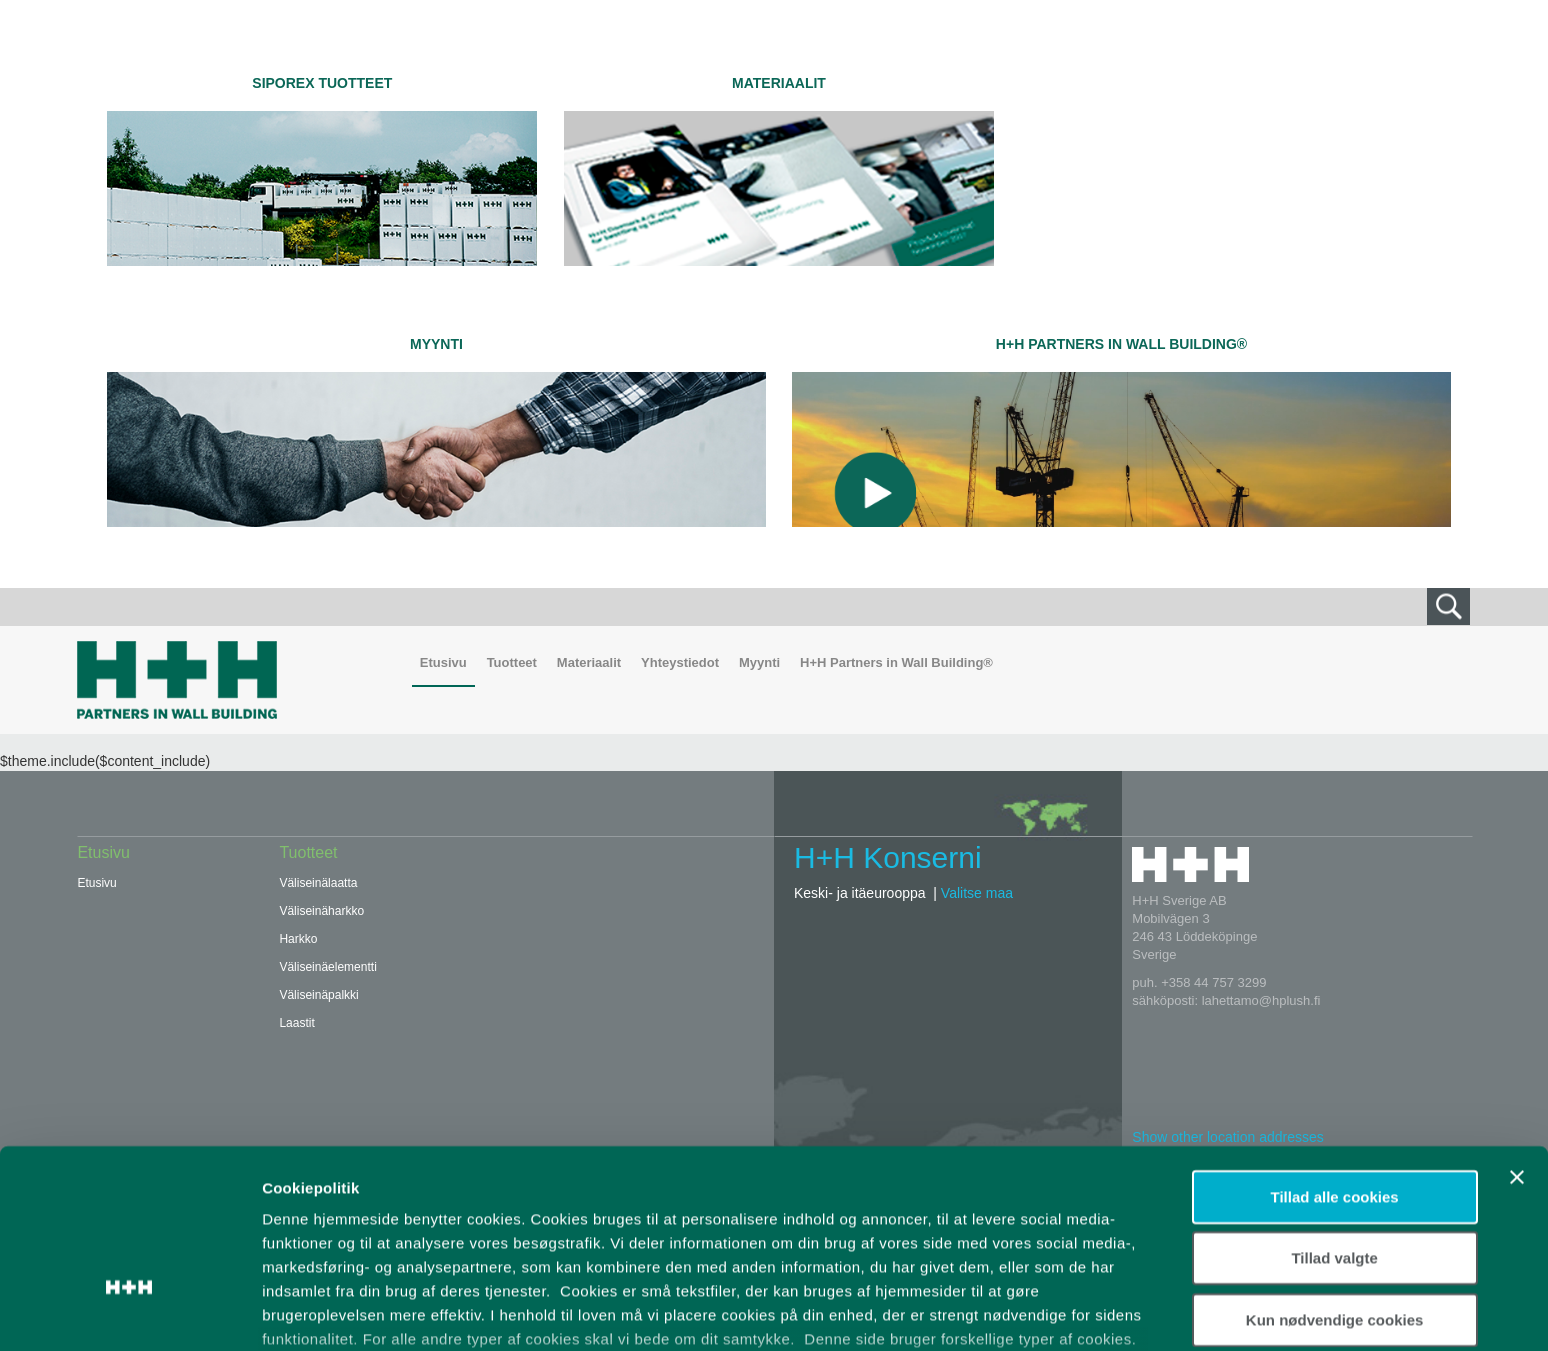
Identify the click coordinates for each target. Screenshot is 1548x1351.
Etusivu (443, 662)
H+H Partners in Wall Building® (1121, 344)
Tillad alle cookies (1335, 1059)
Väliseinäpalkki (318, 995)
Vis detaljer (1039, 1311)
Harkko (298, 939)
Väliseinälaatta (318, 883)
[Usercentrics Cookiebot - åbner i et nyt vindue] (129, 1312)
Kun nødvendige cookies (1335, 1182)
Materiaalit (779, 83)
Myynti (436, 344)
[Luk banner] (1517, 1040)
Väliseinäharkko (321, 911)
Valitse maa (977, 893)
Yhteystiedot (680, 662)
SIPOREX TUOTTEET (322, 83)
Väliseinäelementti (327, 967)
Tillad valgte (1334, 1120)
